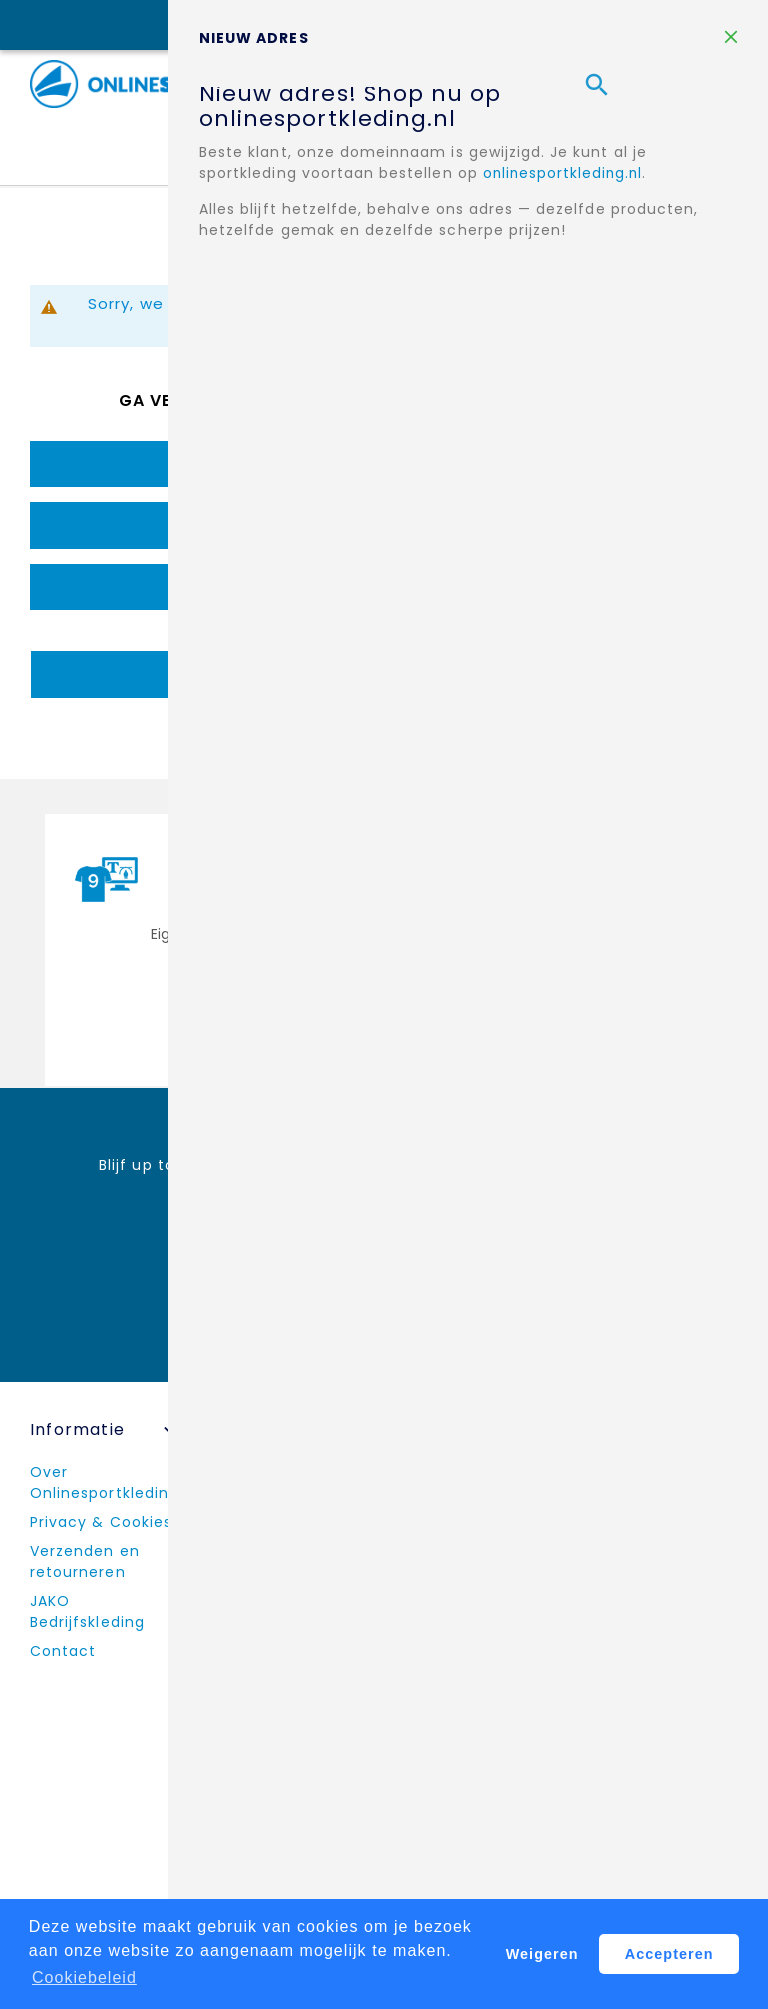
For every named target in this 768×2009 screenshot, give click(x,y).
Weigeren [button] (542, 1954)
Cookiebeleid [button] (84, 1977)
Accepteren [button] (669, 1954)
